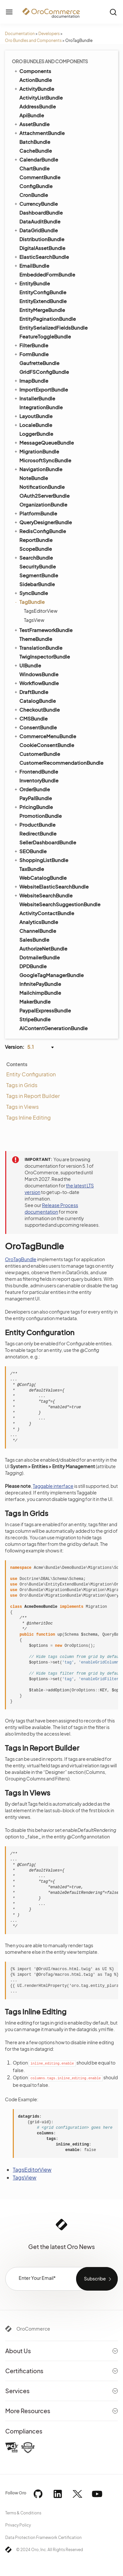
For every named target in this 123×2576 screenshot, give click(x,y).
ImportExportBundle (40, 389)
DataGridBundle (35, 230)
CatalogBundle (37, 701)
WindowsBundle (38, 674)
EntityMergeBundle (42, 310)
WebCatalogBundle (43, 878)
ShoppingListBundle (40, 859)
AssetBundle (31, 124)
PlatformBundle (35, 513)
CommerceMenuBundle (44, 736)
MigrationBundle (36, 451)
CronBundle (33, 195)
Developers (49, 33)
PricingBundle (33, 806)
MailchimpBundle (40, 993)
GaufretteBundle (39, 363)
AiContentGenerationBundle (53, 1028)
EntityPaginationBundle (47, 319)
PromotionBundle (40, 816)
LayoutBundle (32, 416)
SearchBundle (33, 557)
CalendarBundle (35, 159)
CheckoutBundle (36, 709)
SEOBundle (30, 851)
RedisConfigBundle (39, 531)
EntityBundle (31, 283)
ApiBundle (31, 115)
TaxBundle (31, 869)
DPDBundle (33, 966)
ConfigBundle (35, 186)
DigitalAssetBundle (42, 248)
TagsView (34, 620)
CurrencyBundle (35, 203)
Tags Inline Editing (28, 1117)
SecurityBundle (37, 566)
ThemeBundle (35, 639)
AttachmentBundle (39, 132)
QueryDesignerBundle (42, 522)
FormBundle (31, 354)
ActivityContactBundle (46, 913)
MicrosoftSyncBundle (45, 460)
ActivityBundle (33, 88)
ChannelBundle (37, 931)
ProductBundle (34, 824)
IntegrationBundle (41, 407)
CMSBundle (30, 718)
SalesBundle (34, 939)
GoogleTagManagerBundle (51, 975)
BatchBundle (34, 142)
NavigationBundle (37, 469)
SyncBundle (30, 592)
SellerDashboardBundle (47, 842)
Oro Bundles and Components (33, 40)
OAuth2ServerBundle (44, 495)
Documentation (20, 33)
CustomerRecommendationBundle (61, 762)
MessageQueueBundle (43, 442)
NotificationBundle (42, 487)
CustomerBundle (39, 754)
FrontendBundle (35, 771)
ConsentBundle (35, 727)
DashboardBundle (41, 212)
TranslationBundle (37, 647)
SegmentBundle (38, 575)
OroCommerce (33, 2329)
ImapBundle (30, 380)
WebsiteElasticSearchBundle (51, 886)
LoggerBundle (36, 434)
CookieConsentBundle (46, 745)
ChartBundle (34, 168)
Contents (16, 1064)
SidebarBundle (37, 584)
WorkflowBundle (36, 683)
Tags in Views (22, 1106)
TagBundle (29, 601)
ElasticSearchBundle (41, 256)
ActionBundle (35, 80)
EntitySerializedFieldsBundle (53, 327)
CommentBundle (39, 177)
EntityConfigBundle (42, 292)
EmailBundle (31, 265)
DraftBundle (30, 691)
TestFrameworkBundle (42, 629)
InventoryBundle (38, 780)
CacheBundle (35, 150)
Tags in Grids (21, 1085)
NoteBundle (33, 478)
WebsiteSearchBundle (42, 895)
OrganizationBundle (43, 504)
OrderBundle (31, 789)
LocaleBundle (32, 424)
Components (32, 70)
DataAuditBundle (39, 221)
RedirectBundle (37, 833)
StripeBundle (35, 1019)
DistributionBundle (41, 239)
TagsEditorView (40, 611)
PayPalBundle (35, 798)
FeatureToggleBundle (45, 336)
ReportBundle (35, 540)
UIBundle (27, 665)
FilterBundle (30, 345)
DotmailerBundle (39, 957)
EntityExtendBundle (43, 301)
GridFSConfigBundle (44, 372)
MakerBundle (35, 1001)
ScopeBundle (35, 549)
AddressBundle (37, 106)
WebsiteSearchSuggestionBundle (59, 904)
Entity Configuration (31, 1074)
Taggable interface (53, 1486)
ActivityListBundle (41, 97)
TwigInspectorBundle (44, 656)
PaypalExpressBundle (45, 1010)
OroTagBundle (20, 1259)
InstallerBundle (34, 398)
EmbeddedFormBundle (47, 274)
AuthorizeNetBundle (43, 948)
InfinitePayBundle (40, 984)
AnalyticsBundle (38, 922)
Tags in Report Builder (33, 1095)
